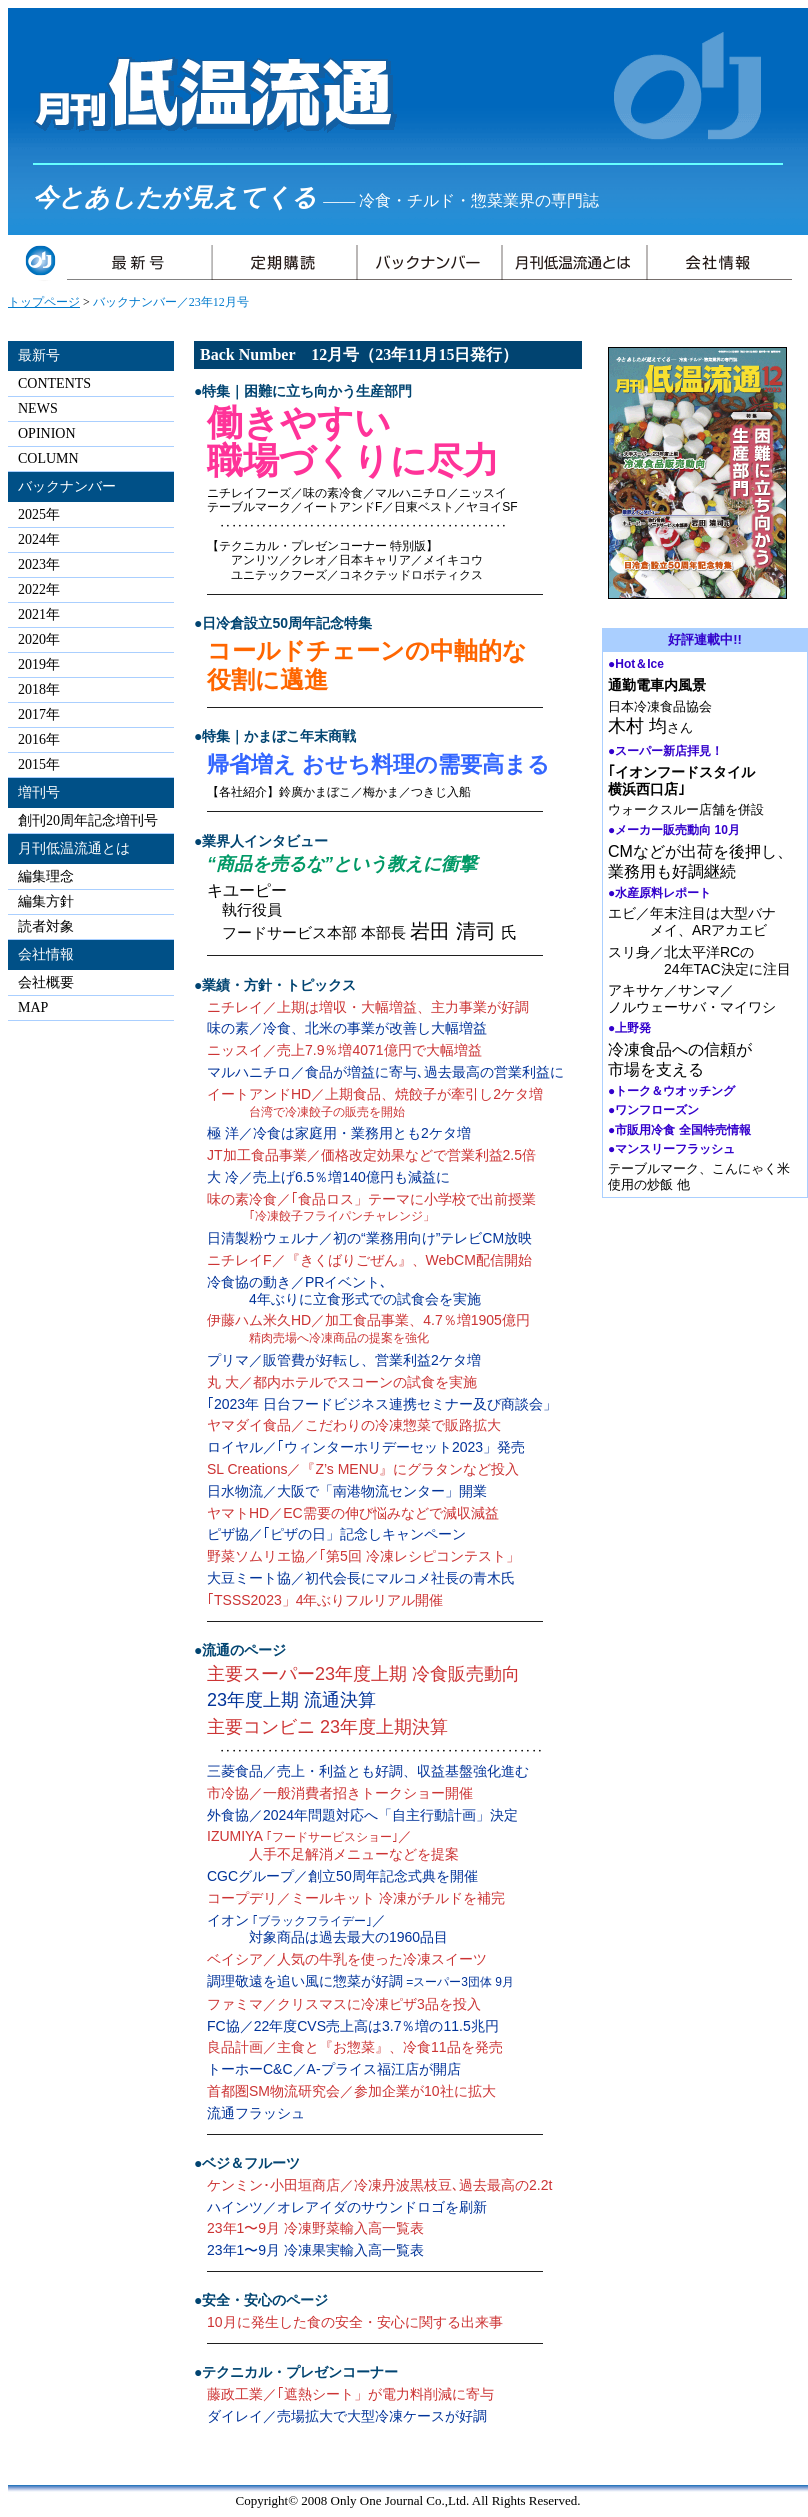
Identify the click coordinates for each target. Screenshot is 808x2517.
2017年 (39, 714)
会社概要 (46, 982)
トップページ (44, 302)
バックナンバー (67, 486)
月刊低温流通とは (74, 848)
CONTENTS (54, 383)
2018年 (39, 689)
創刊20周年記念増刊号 (88, 820)
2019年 (39, 664)
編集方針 (46, 901)
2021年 (39, 614)
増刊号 (39, 792)
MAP (33, 1007)
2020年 (39, 639)
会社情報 (46, 954)
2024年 (39, 539)
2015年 (39, 764)
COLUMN (48, 458)
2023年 (39, 564)
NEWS (38, 408)
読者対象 (46, 926)
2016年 (39, 739)
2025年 (39, 514)
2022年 (39, 589)
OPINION (47, 433)
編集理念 (46, 876)
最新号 (39, 355)
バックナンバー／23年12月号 (171, 302)
